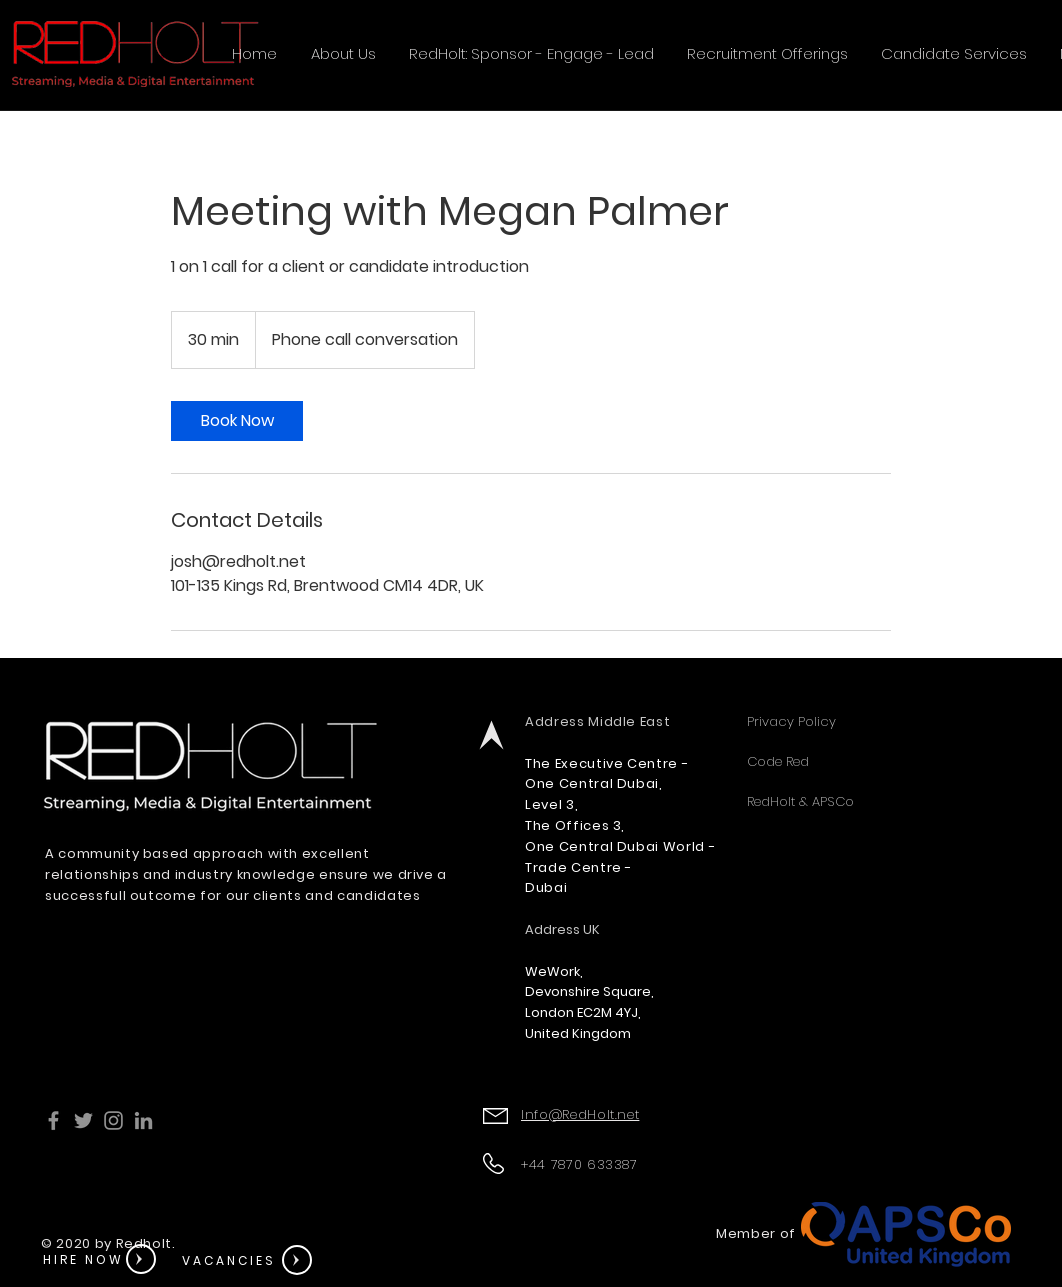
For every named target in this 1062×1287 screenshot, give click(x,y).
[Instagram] (113, 1120)
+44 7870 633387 (581, 1164)
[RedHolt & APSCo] (879, 802)
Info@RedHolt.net (580, 1114)
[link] (237, 421)
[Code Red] (879, 762)
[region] (104, 1261)
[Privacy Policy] (879, 722)
